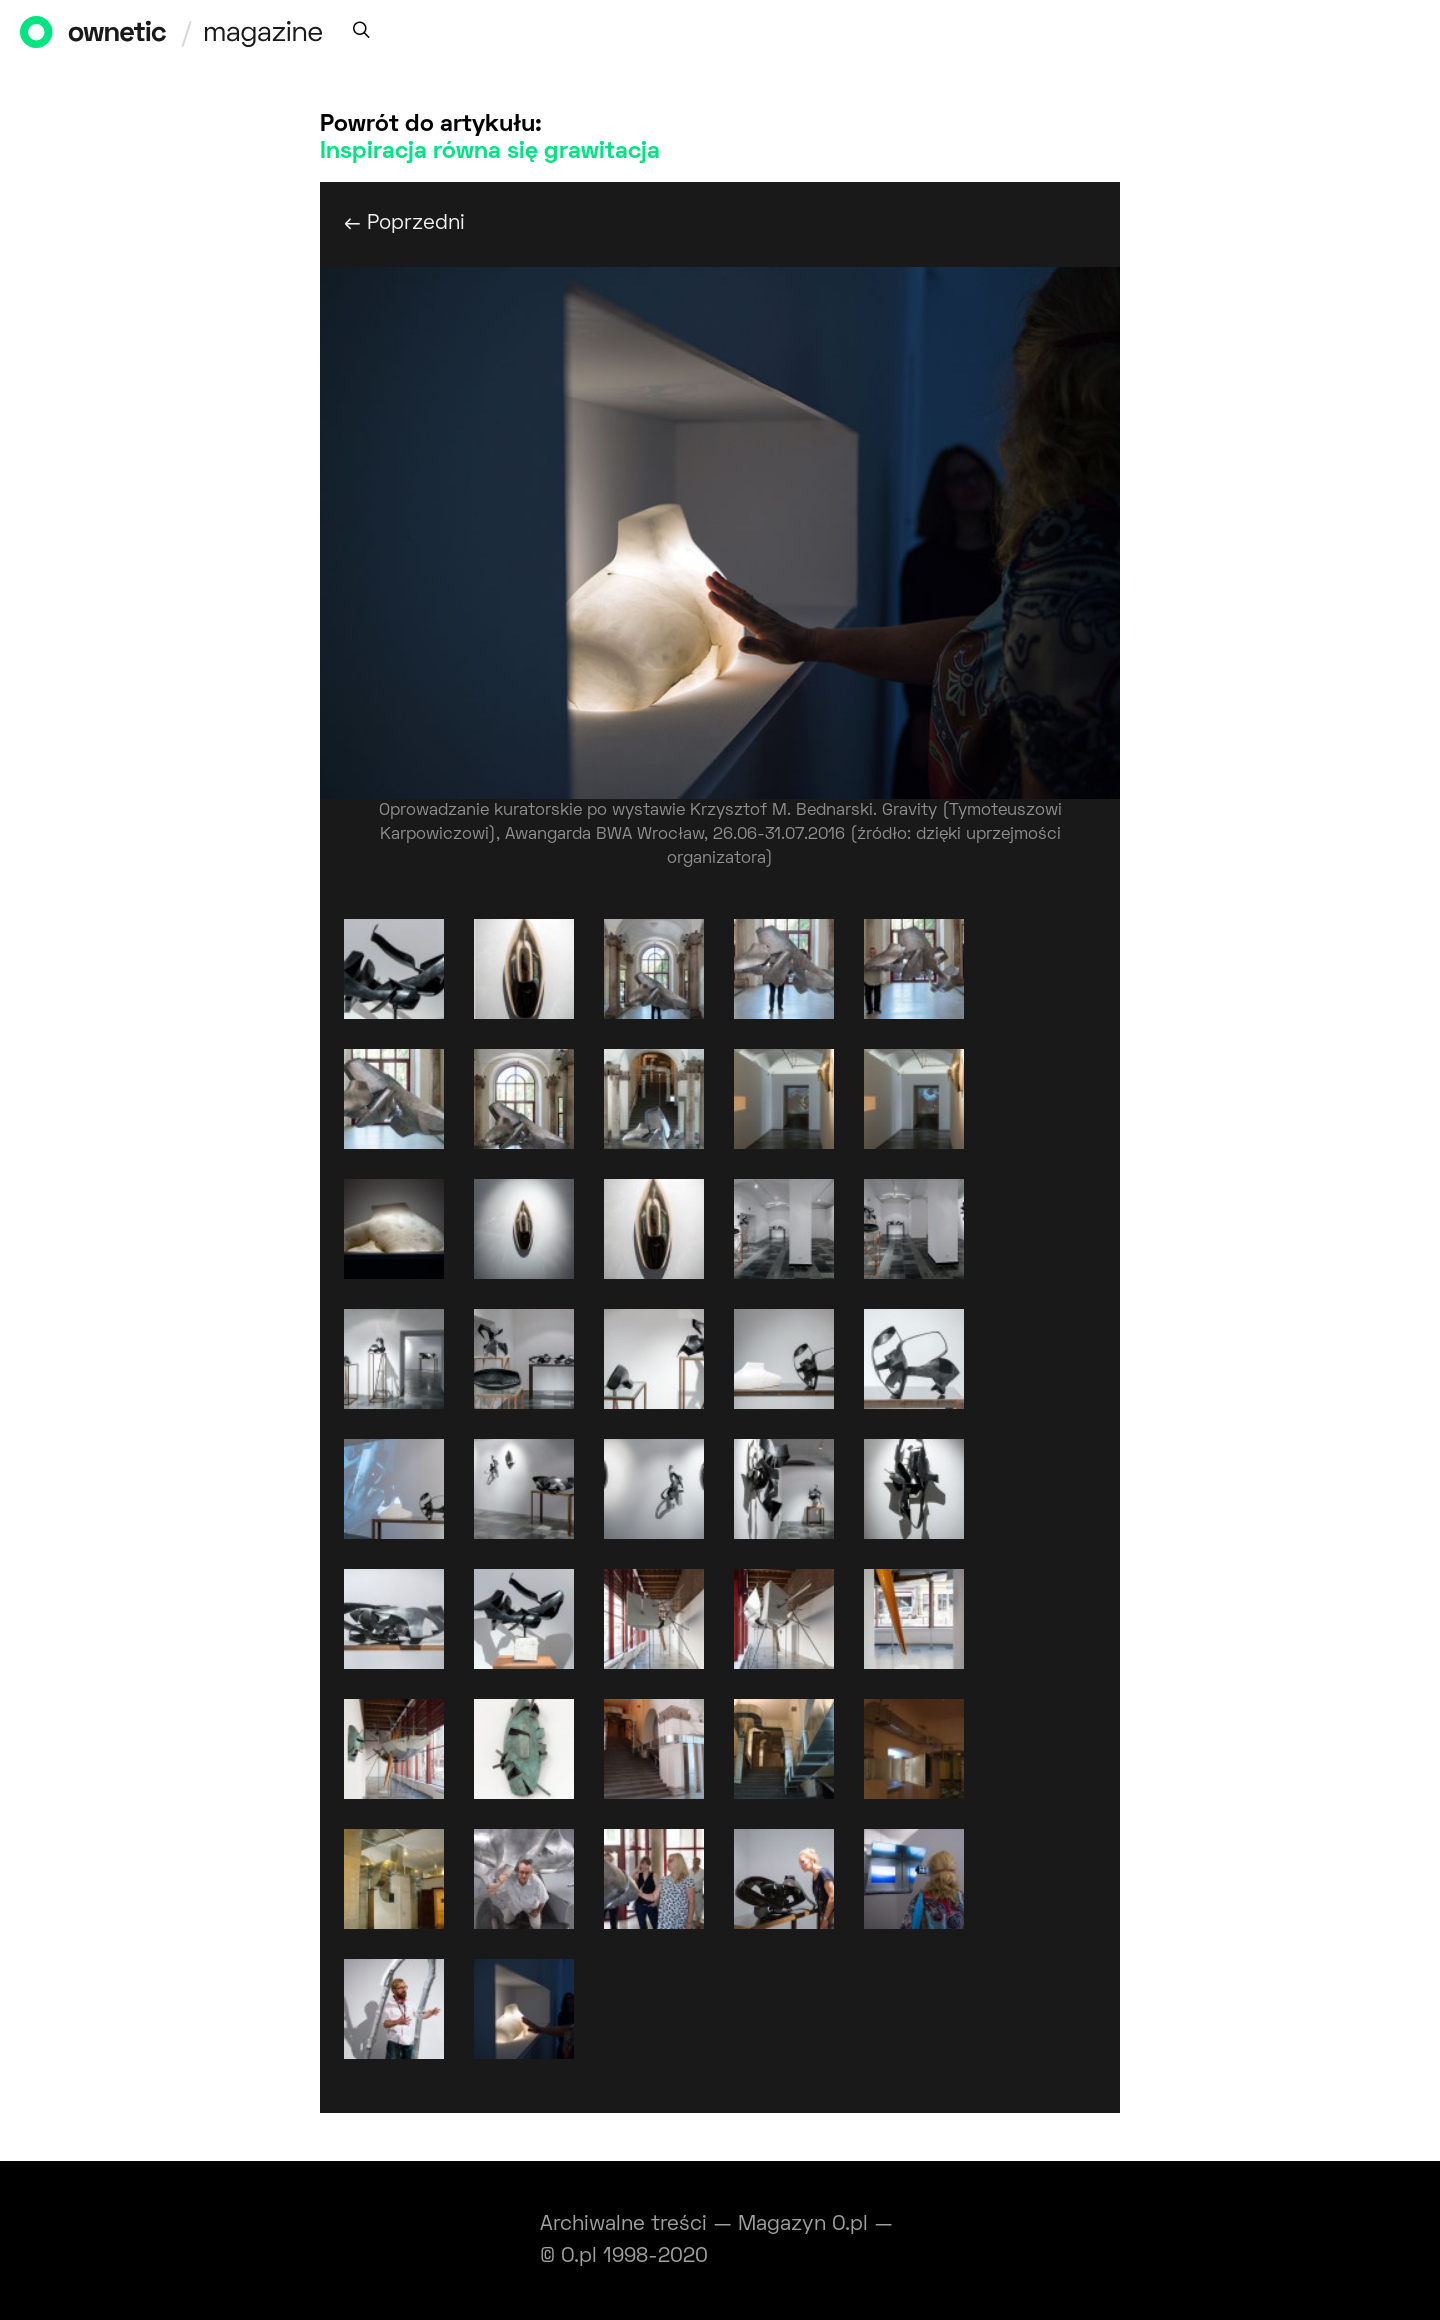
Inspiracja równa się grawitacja (490, 152)
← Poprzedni (404, 223)
